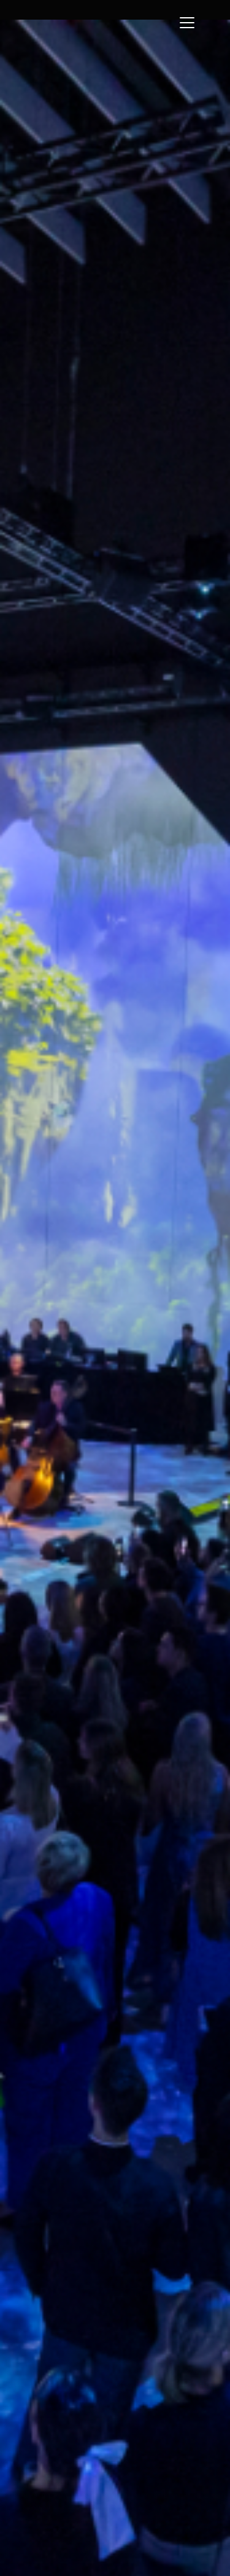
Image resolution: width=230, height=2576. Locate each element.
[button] (193, 30)
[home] (94, 9)
